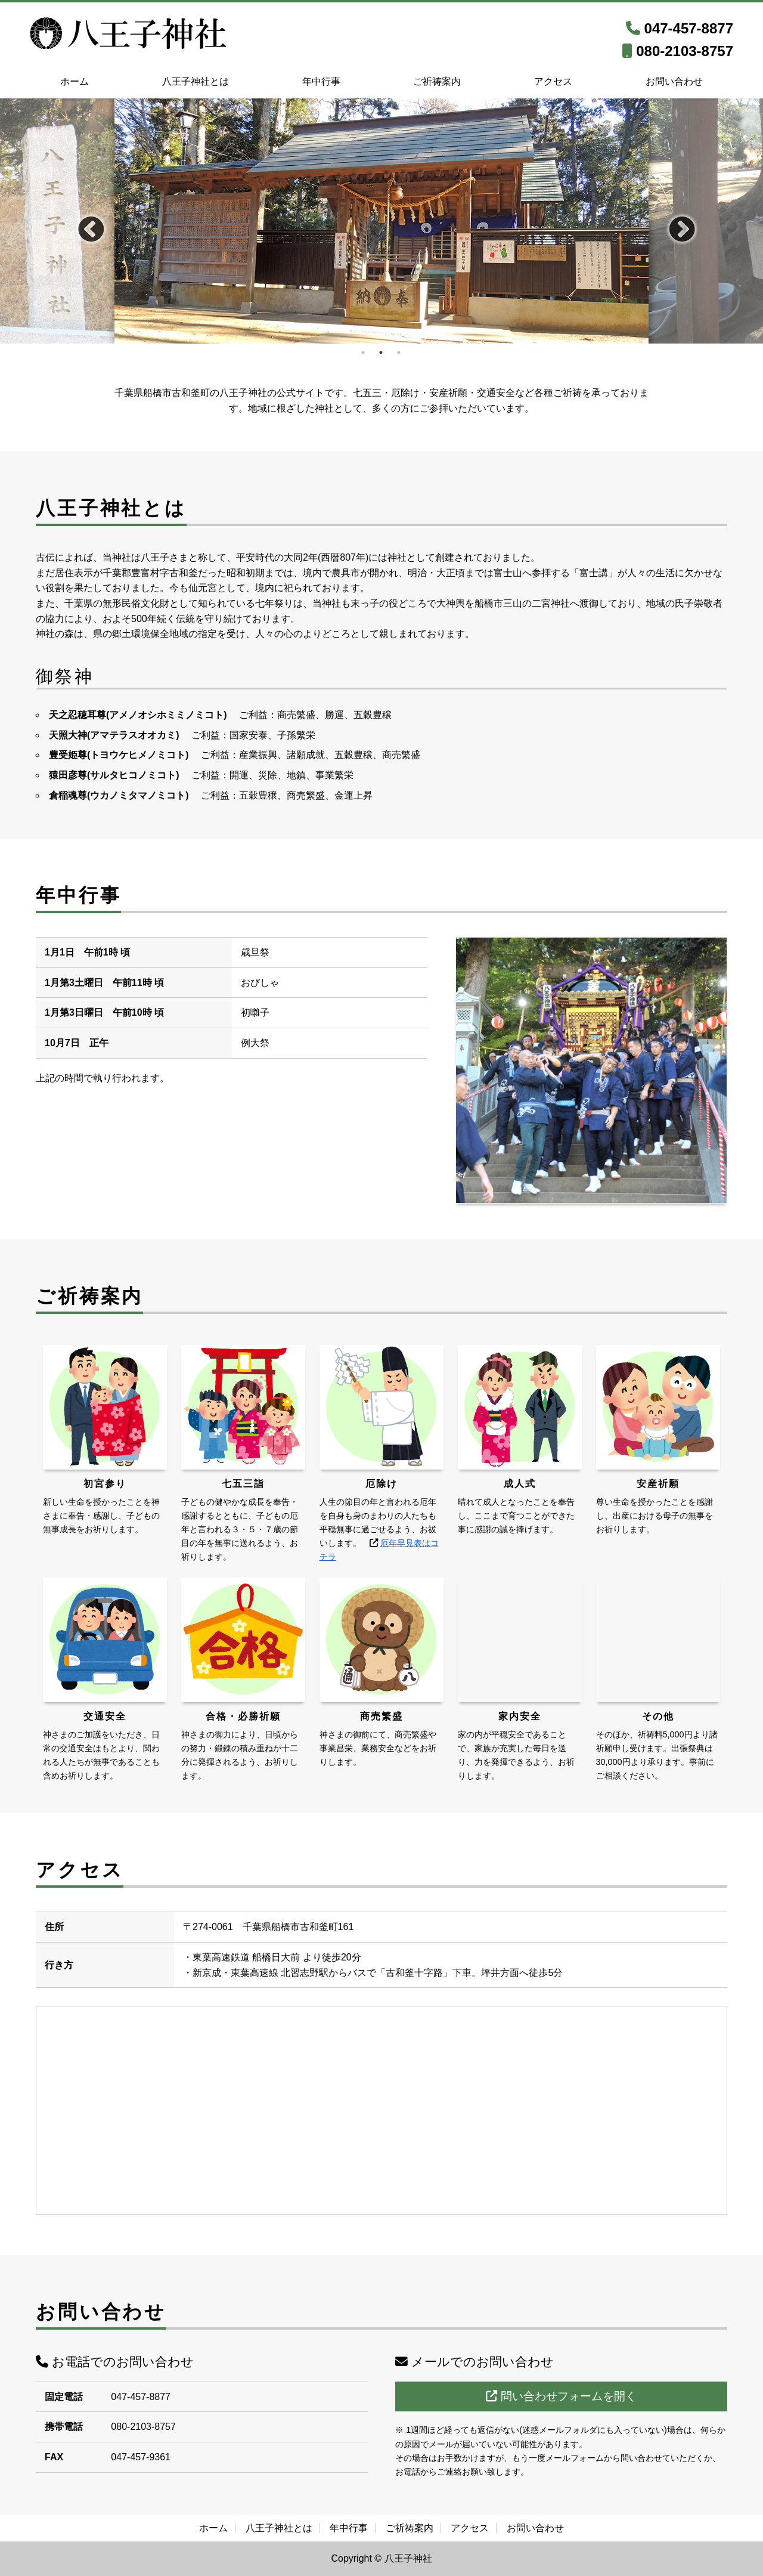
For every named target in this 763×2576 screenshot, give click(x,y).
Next (673, 221)
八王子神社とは (195, 81)
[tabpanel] (381, 221)
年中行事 (321, 81)
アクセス (553, 81)
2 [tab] (381, 352)
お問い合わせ (674, 81)
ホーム (74, 81)
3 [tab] (399, 352)
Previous (82, 221)
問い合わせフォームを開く (561, 2396)
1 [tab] (364, 352)
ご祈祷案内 (437, 81)
